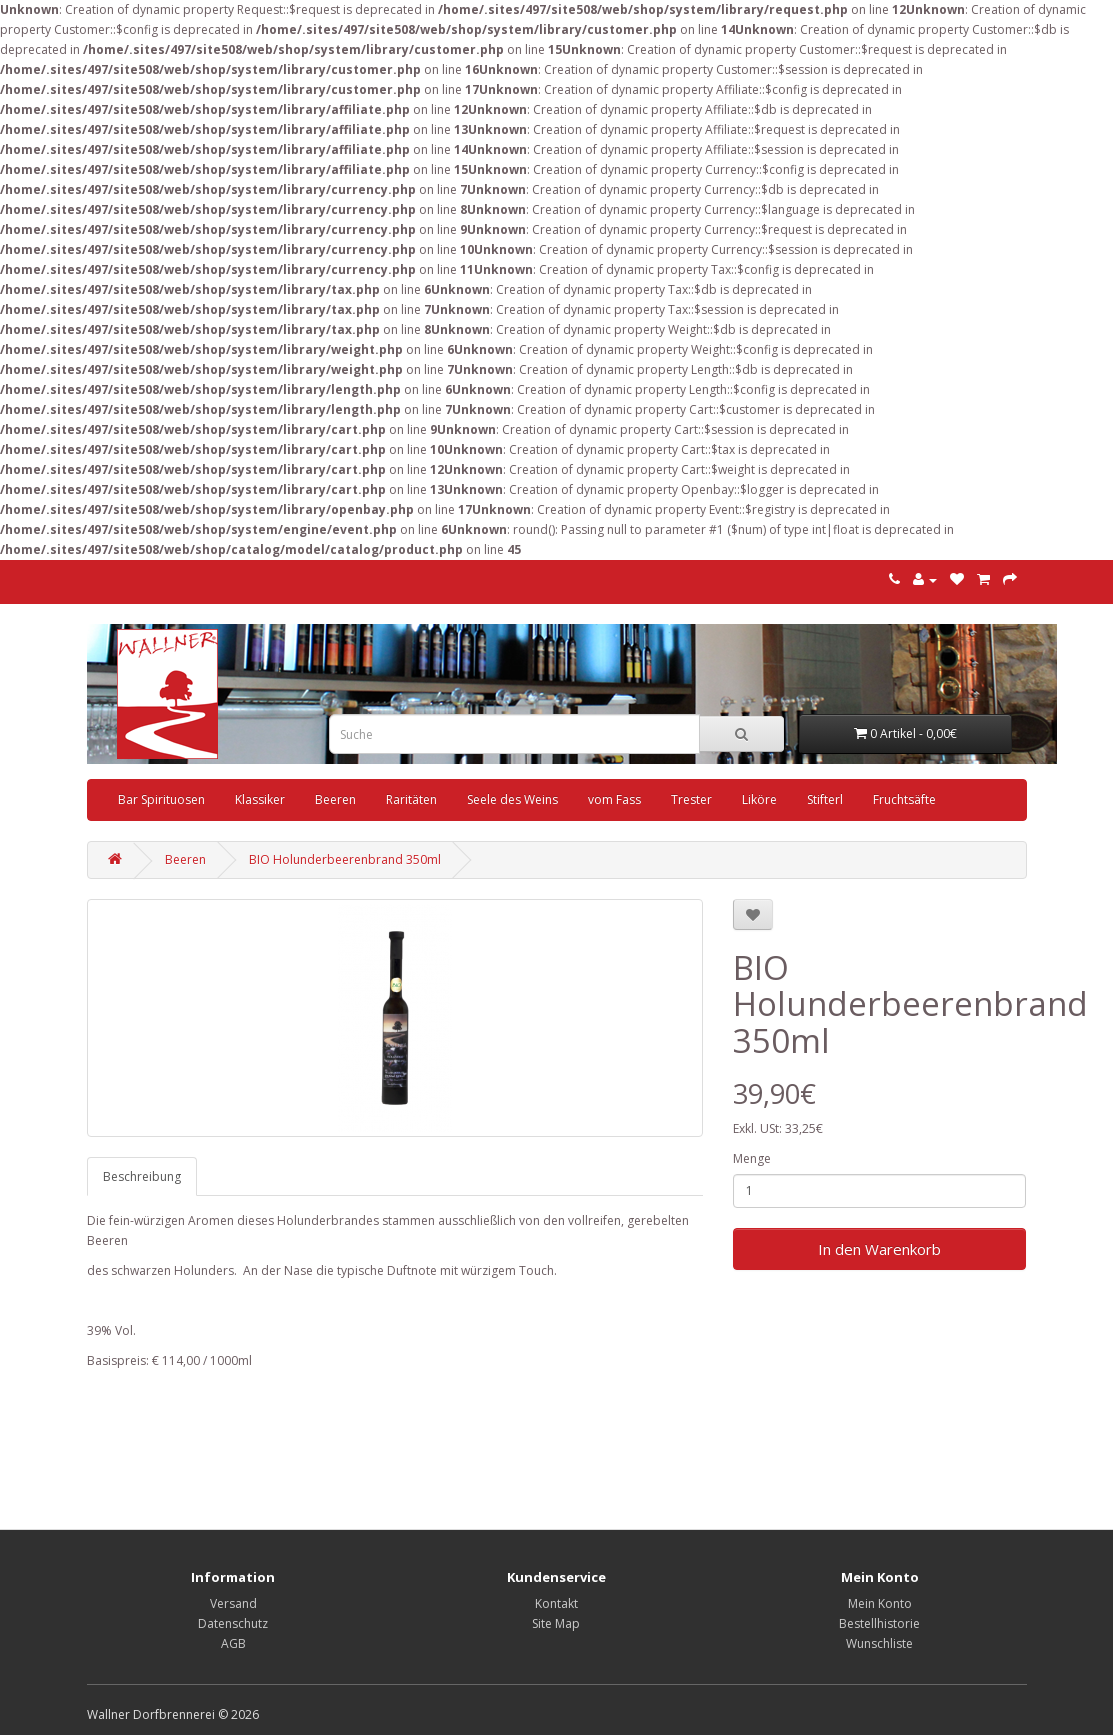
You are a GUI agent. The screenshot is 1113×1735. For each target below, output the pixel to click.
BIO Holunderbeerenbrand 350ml (345, 859)
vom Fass (614, 799)
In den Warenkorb (879, 1249)
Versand (233, 1603)
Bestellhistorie (879, 1623)
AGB (233, 1643)
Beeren (335, 799)
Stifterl (825, 799)
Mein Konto (880, 1603)
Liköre (759, 799)
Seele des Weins (512, 799)
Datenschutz (233, 1623)
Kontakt (556, 1603)
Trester (691, 799)
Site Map (556, 1623)
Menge (752, 1158)
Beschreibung (142, 1176)
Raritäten (411, 799)
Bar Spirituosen (161, 799)
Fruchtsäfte (904, 799)
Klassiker (260, 799)
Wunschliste (879, 1643)
